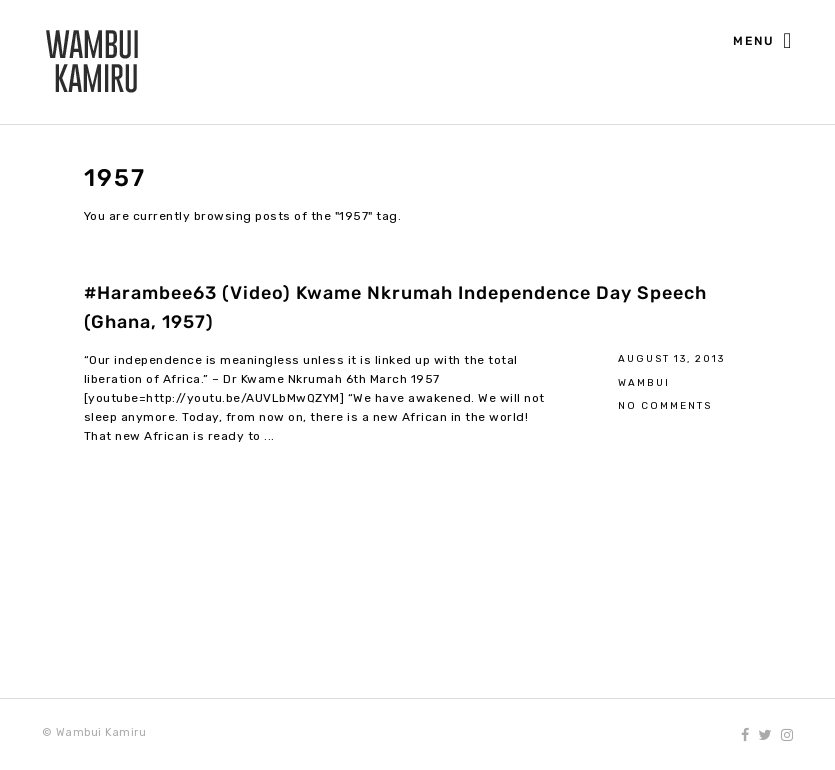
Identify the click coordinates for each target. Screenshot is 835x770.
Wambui (644, 382)
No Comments (665, 405)
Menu (763, 42)
